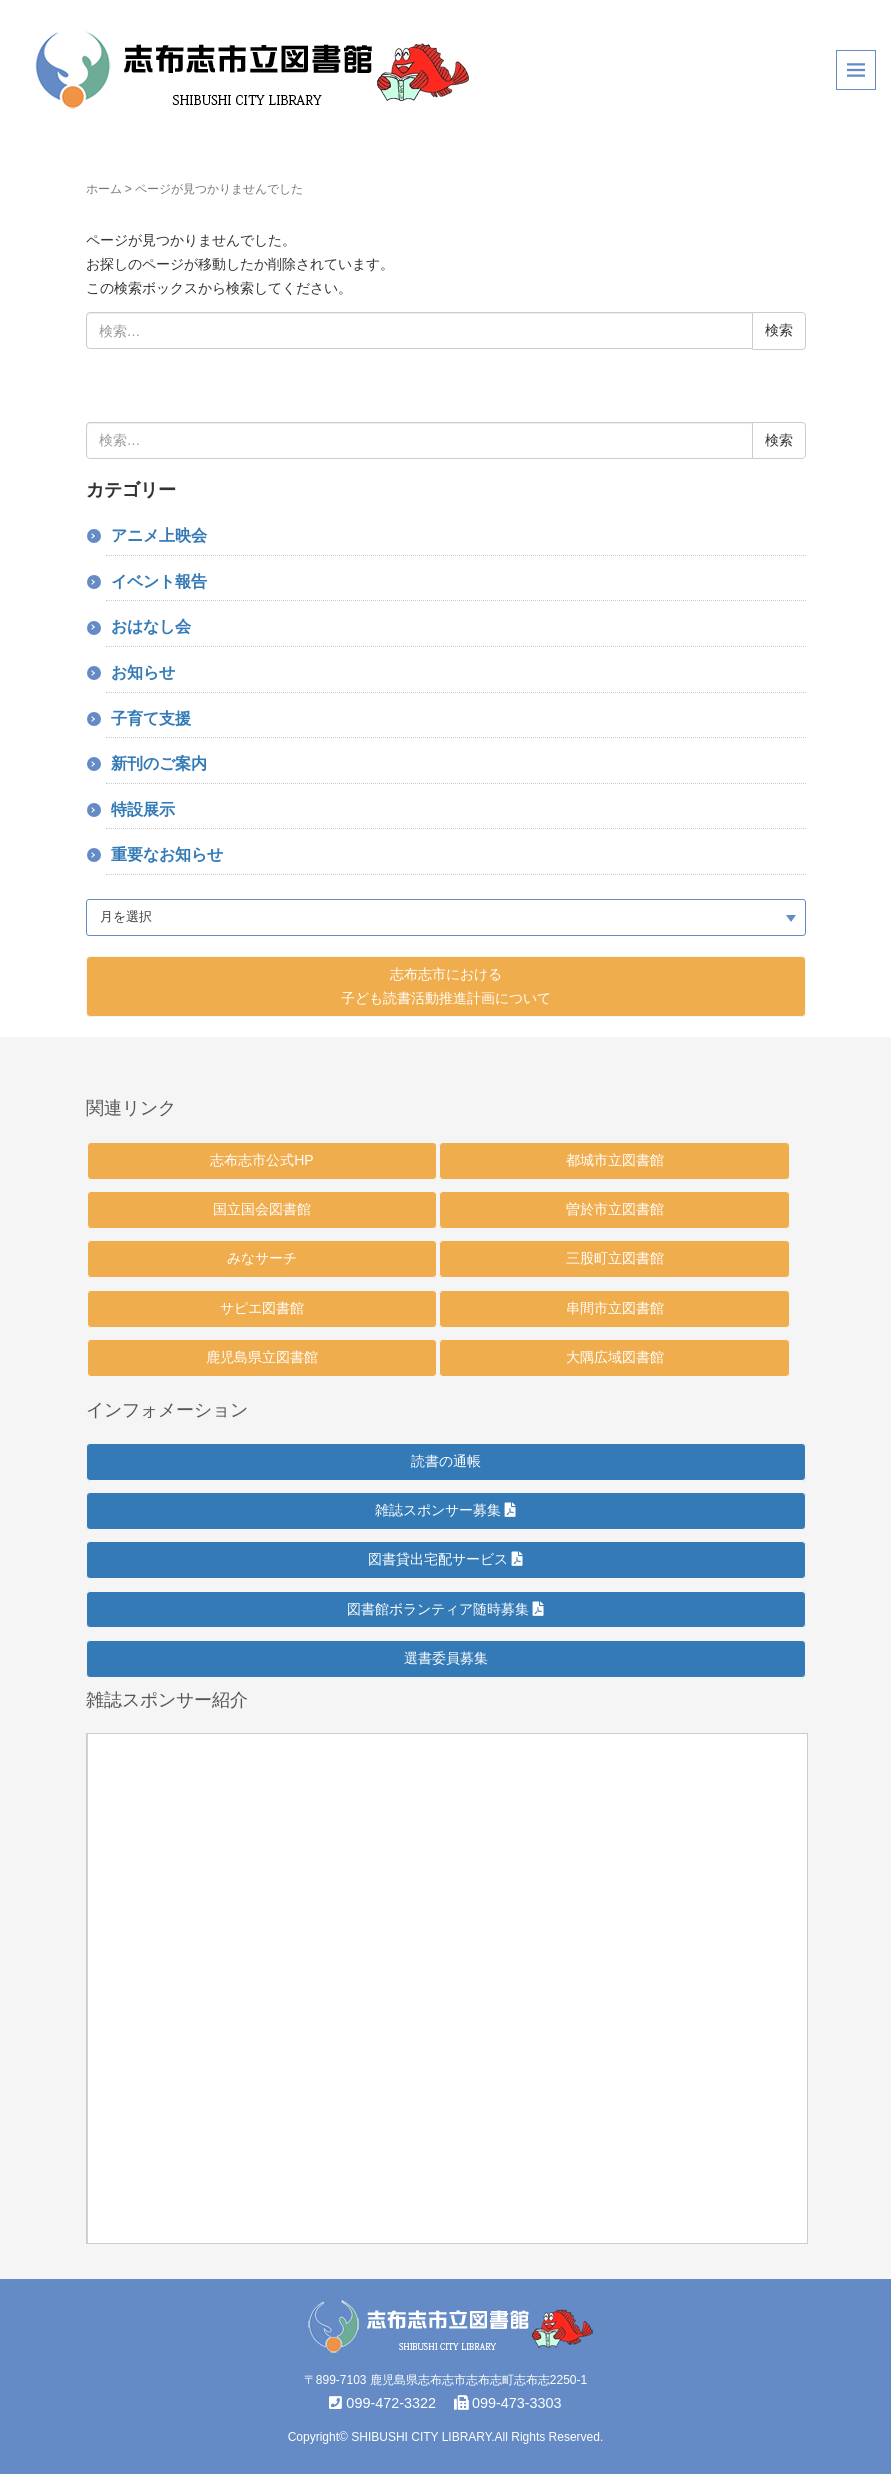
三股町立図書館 (615, 1258)
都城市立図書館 (615, 1160)
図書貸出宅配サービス (445, 1559)
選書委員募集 (446, 1658)
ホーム (104, 189)
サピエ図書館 (262, 1308)
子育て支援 (151, 718)
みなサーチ (262, 1258)
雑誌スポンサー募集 (445, 1510)
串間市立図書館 (615, 1308)
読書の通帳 (446, 1461)
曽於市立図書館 (615, 1209)
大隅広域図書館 (615, 1357)
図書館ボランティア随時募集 (445, 1609)
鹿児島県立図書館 (262, 1357)
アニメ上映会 (159, 535)
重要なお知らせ (167, 854)
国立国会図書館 (262, 1209)
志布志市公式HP (261, 1160)
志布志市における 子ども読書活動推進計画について (446, 986)
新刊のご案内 (159, 763)
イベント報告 (159, 581)
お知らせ (143, 672)
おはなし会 (151, 626)
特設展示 (143, 809)
